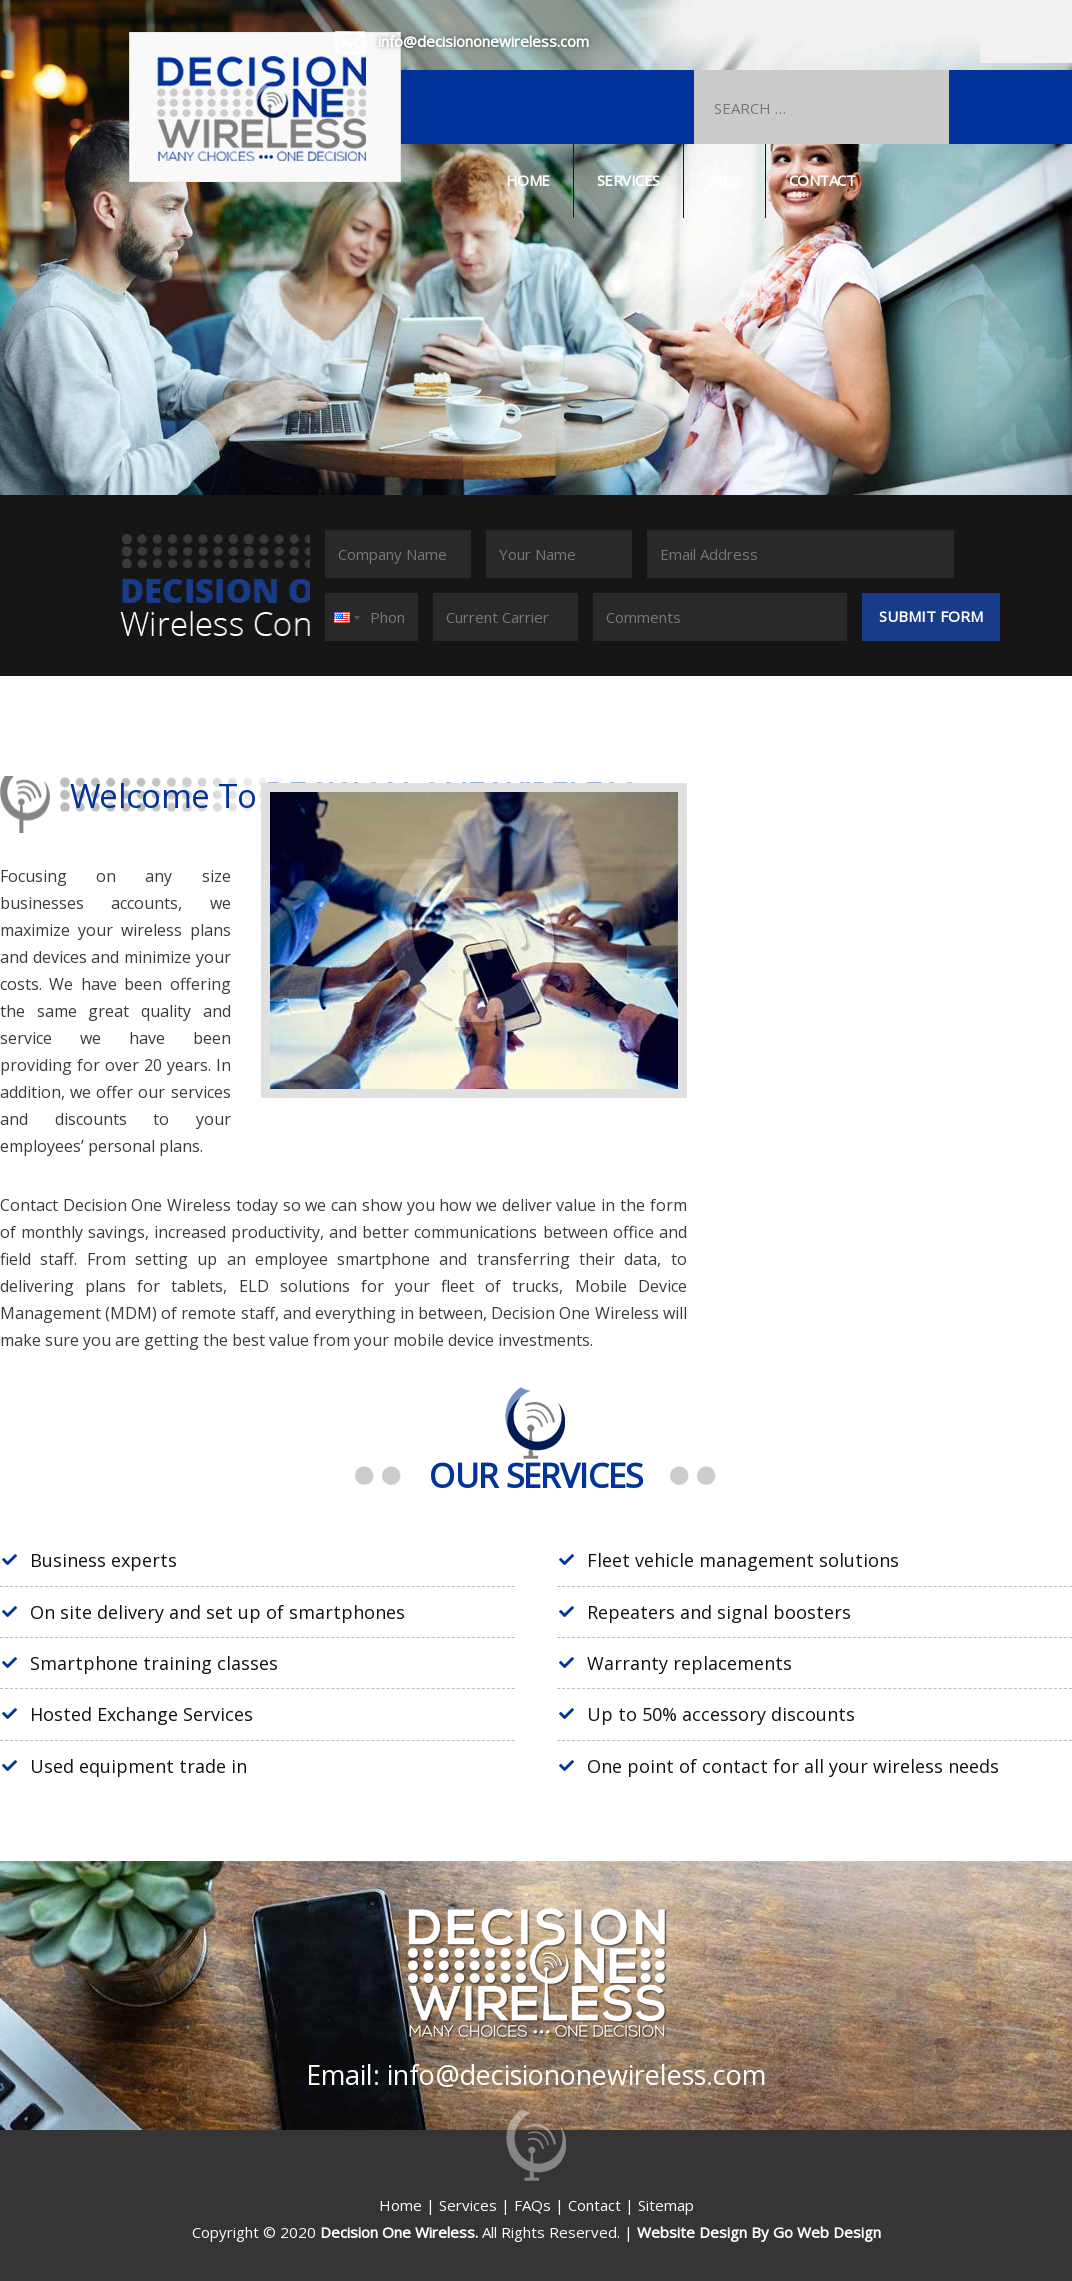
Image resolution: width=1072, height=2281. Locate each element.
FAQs (532, 2205)
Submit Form (931, 616)
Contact (822, 180)
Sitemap (666, 2205)
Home (528, 180)
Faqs (724, 180)
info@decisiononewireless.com (483, 41)
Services (628, 180)
